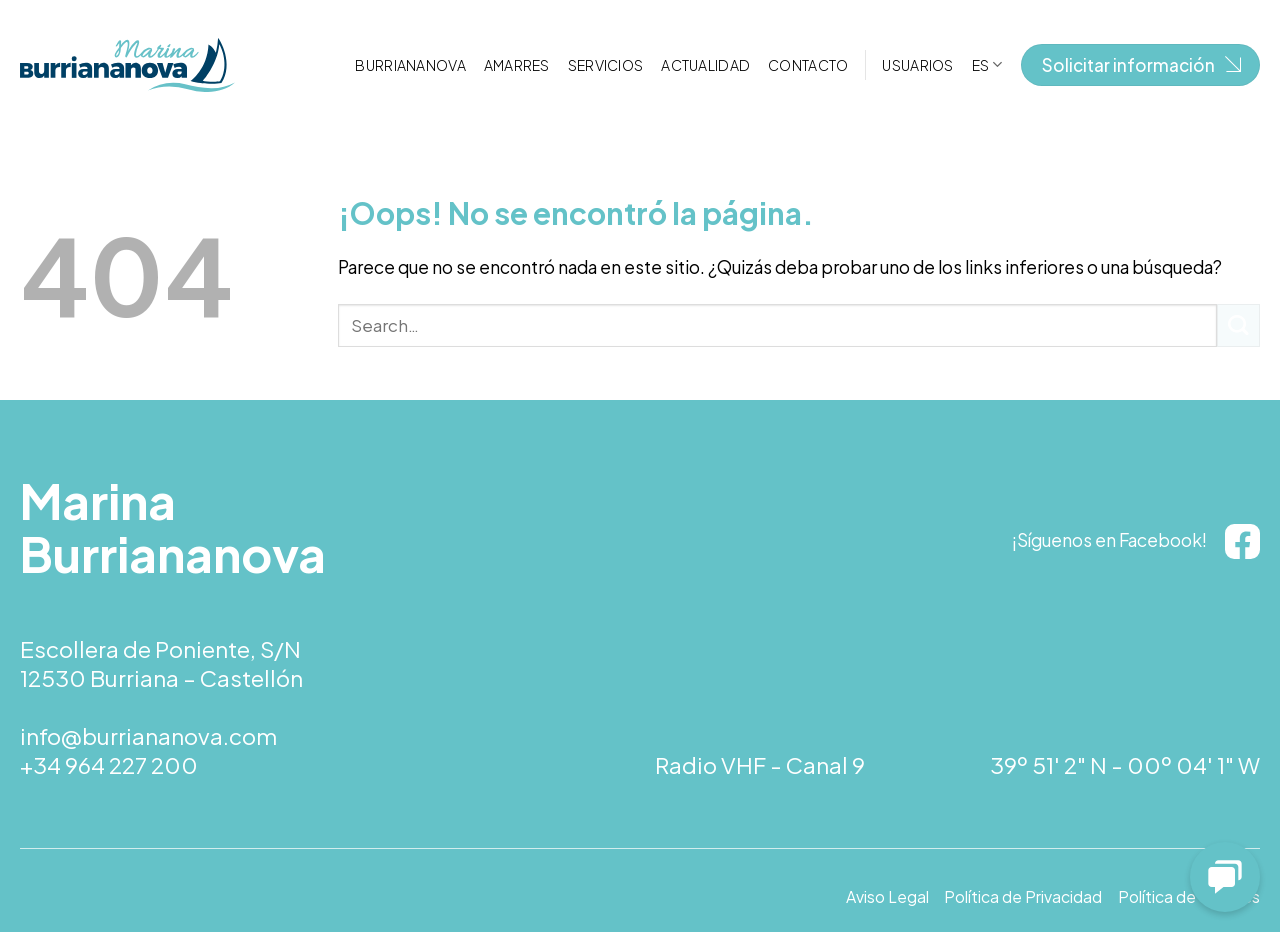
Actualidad (705, 65)
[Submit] (1238, 325)
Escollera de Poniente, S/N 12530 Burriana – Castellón (161, 663)
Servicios (606, 65)
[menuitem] (987, 64)
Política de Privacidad (1023, 897)
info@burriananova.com (148, 736)
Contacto (808, 65)
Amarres (517, 65)
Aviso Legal (887, 897)
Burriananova (410, 65)
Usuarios (917, 65)
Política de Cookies (1189, 897)
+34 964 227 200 (109, 765)
